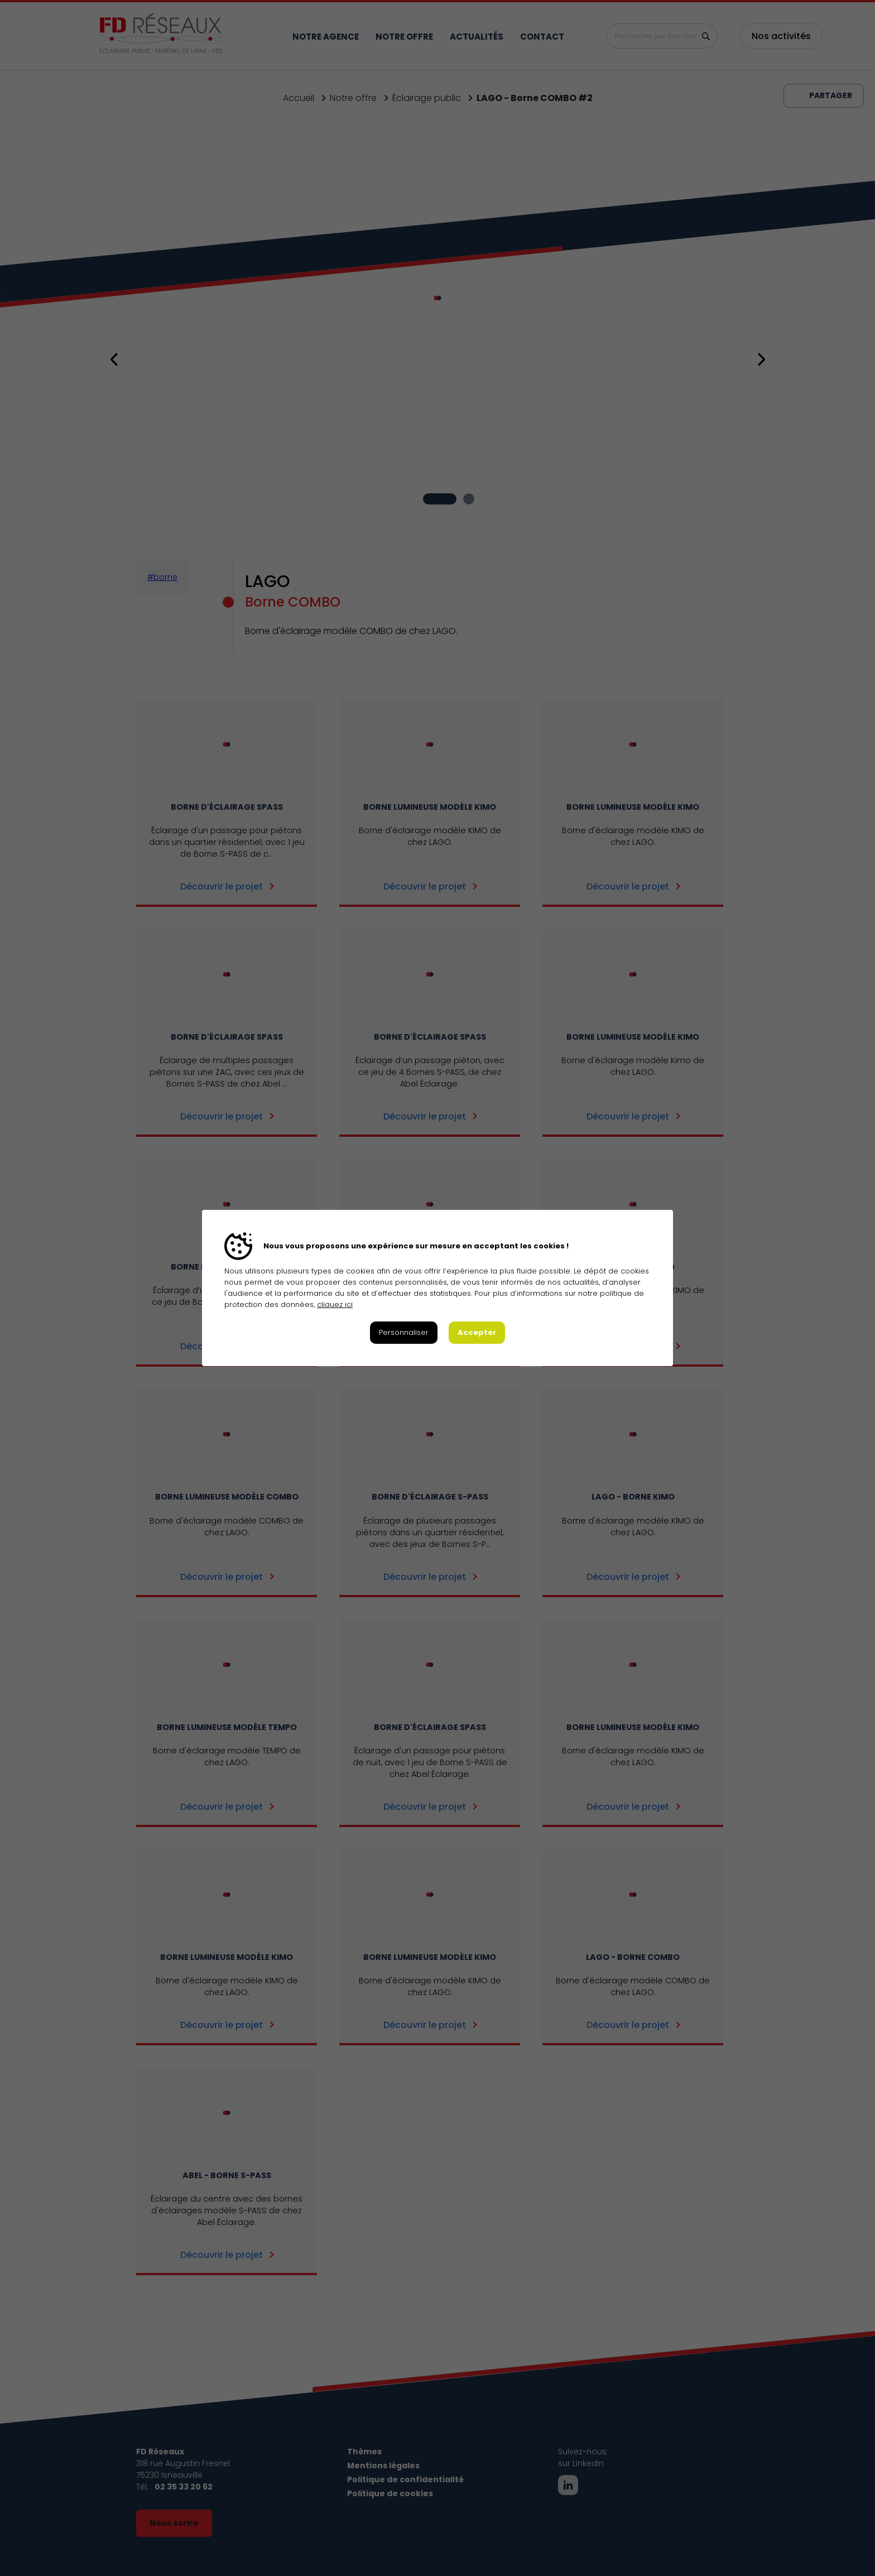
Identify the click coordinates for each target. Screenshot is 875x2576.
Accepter (477, 1332)
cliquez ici (335, 1304)
